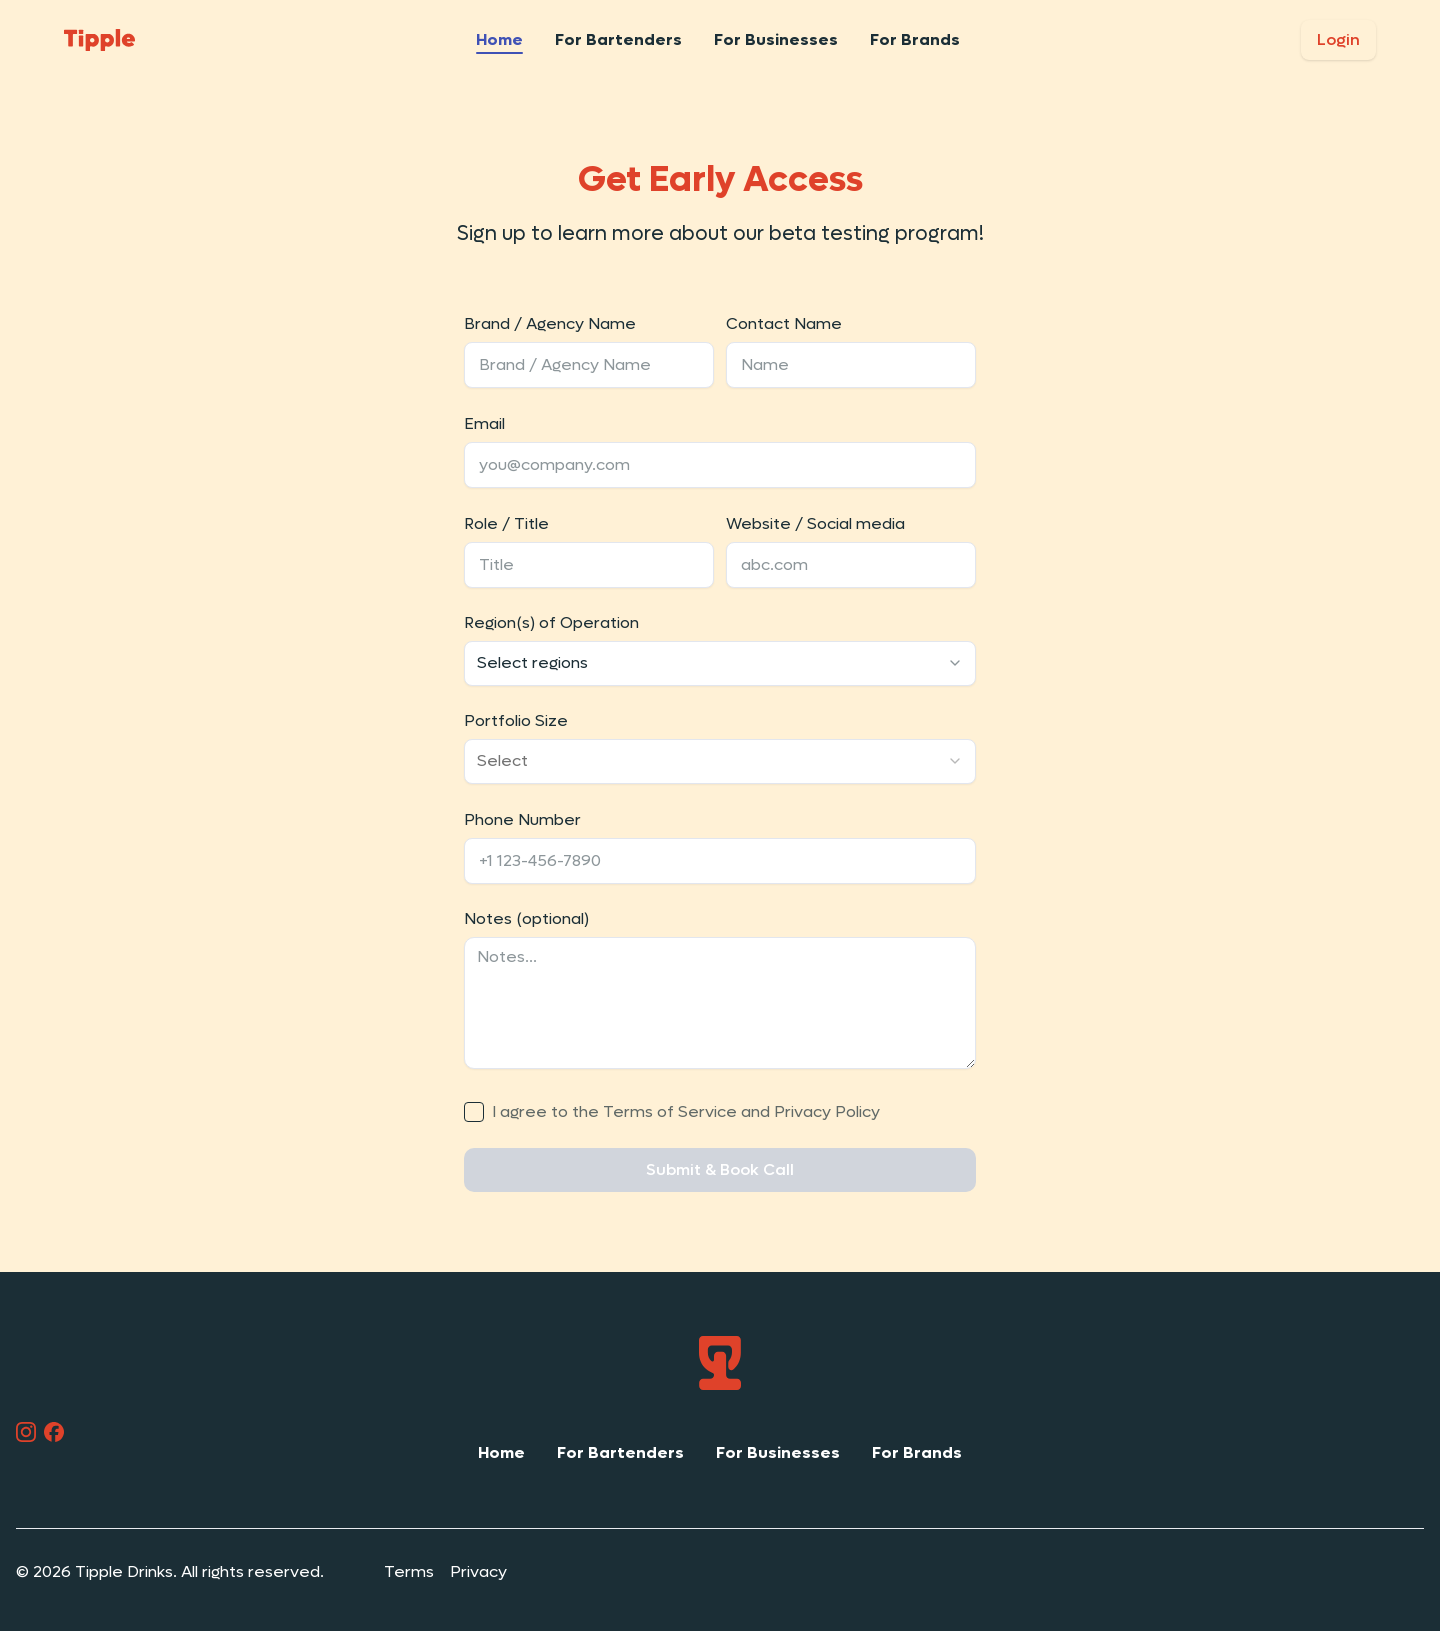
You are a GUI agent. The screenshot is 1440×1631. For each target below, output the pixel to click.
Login (1338, 39)
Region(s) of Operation (551, 622)
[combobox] (720, 663)
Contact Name (784, 323)
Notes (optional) (526, 918)
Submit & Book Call (720, 1169)
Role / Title (506, 523)
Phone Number (522, 819)
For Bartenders (618, 39)
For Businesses (776, 39)
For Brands (915, 39)
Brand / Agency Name (550, 323)
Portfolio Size (516, 720)
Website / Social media (815, 523)
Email (484, 423)
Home (499, 39)
